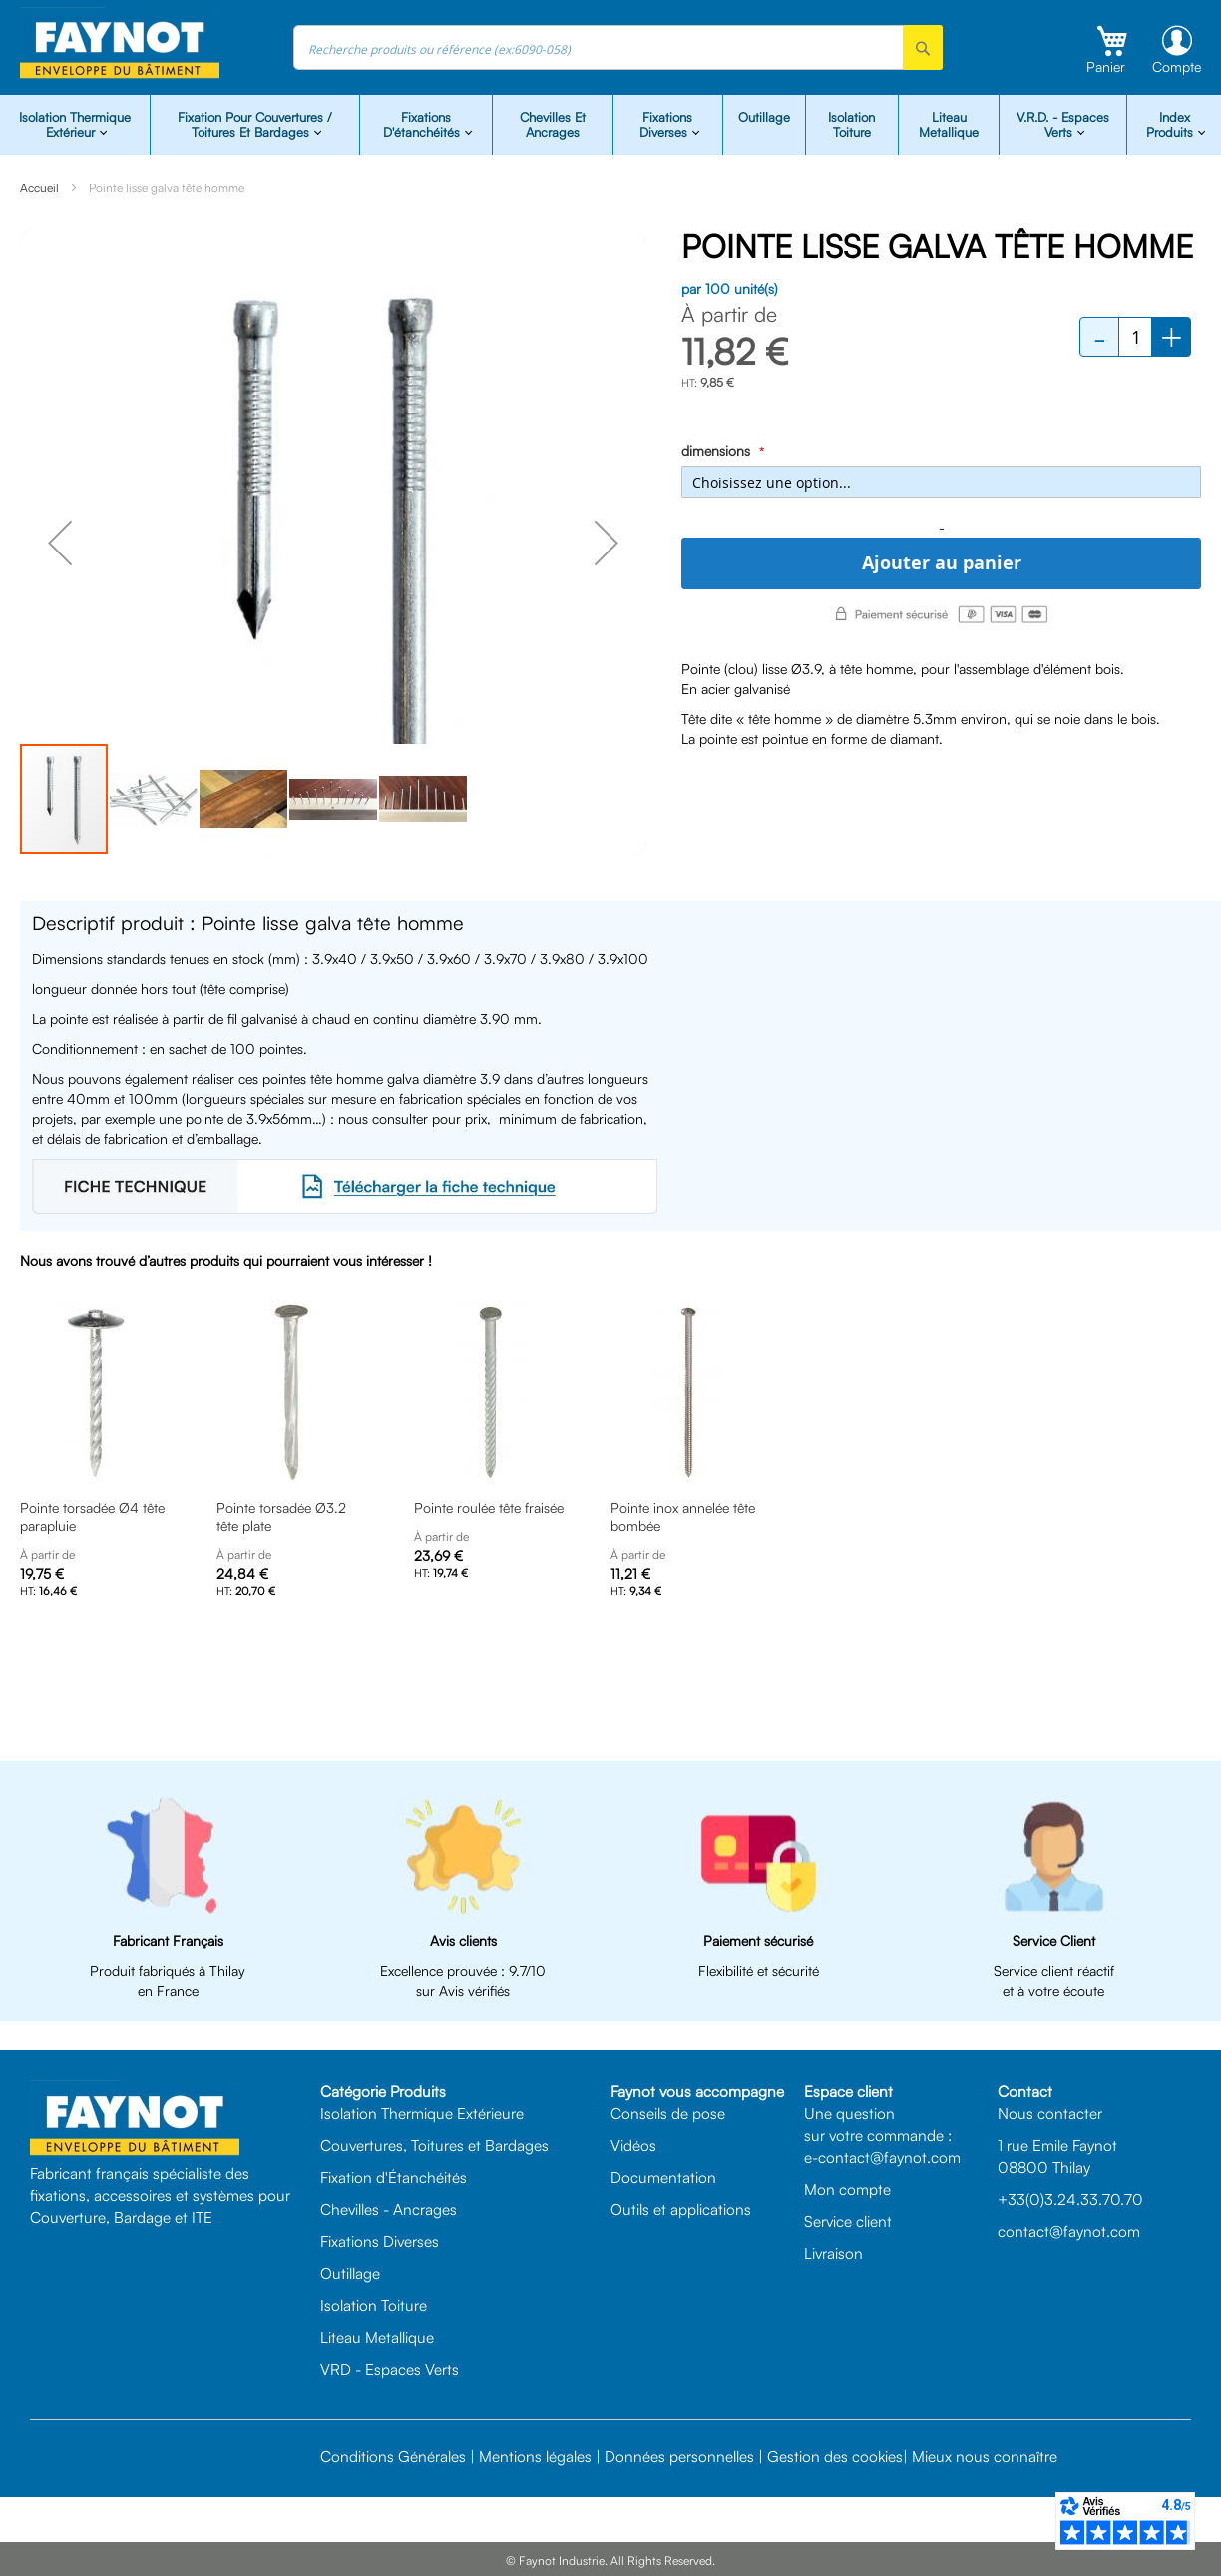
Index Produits (1171, 124)
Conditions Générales (393, 2456)
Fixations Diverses (379, 2241)
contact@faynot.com (1069, 2231)
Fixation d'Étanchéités (393, 2177)
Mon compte (847, 2189)
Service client (848, 2221)
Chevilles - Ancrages (388, 2209)
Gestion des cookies (835, 2456)
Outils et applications (680, 2209)
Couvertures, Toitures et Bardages (434, 2145)
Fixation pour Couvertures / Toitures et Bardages (255, 124)
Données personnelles (679, 2456)
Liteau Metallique (949, 124)
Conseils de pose (667, 2113)
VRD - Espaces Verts (389, 2369)
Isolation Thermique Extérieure (422, 2113)
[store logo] (119, 43)
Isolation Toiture (851, 124)
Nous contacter (1050, 2113)
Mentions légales (535, 2456)
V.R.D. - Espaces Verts (1063, 124)
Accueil (39, 188)
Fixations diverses (666, 124)
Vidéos (633, 2145)
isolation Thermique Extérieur (75, 124)
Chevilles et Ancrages (553, 124)
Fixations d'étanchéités (423, 124)
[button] (60, 542)
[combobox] (618, 47)
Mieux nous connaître (984, 2456)
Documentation (663, 2177)
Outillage (764, 117)
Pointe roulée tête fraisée (489, 1507)
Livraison (833, 2253)
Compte (1176, 66)
